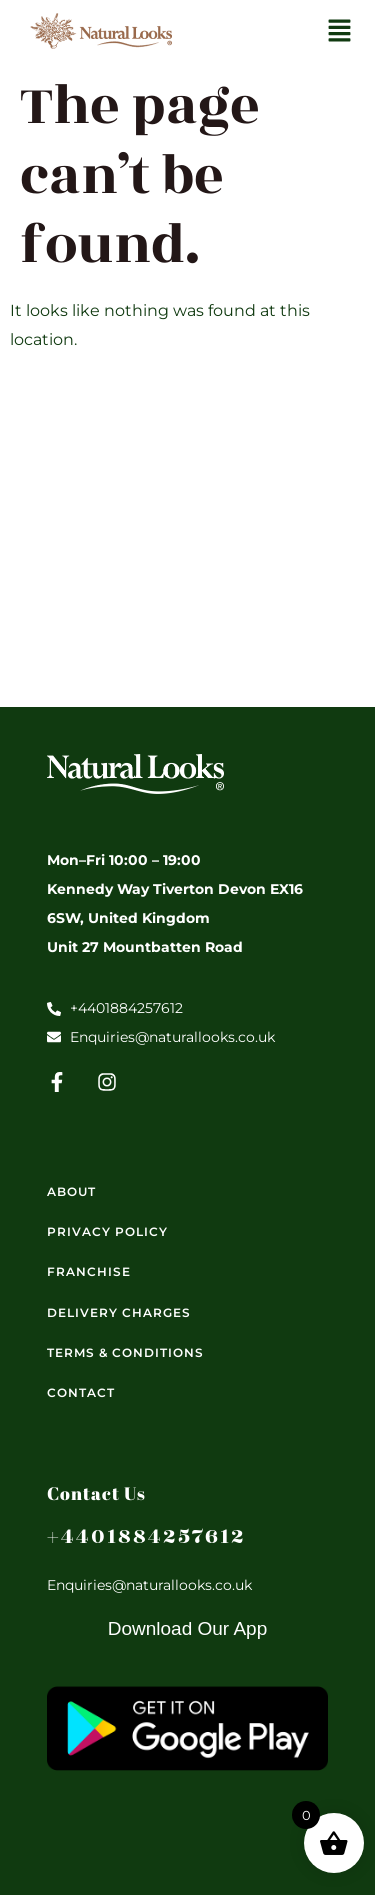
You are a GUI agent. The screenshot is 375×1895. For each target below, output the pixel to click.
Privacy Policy (107, 1231)
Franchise (89, 1271)
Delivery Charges (119, 1312)
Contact (81, 1392)
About (71, 1191)
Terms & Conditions (125, 1352)
